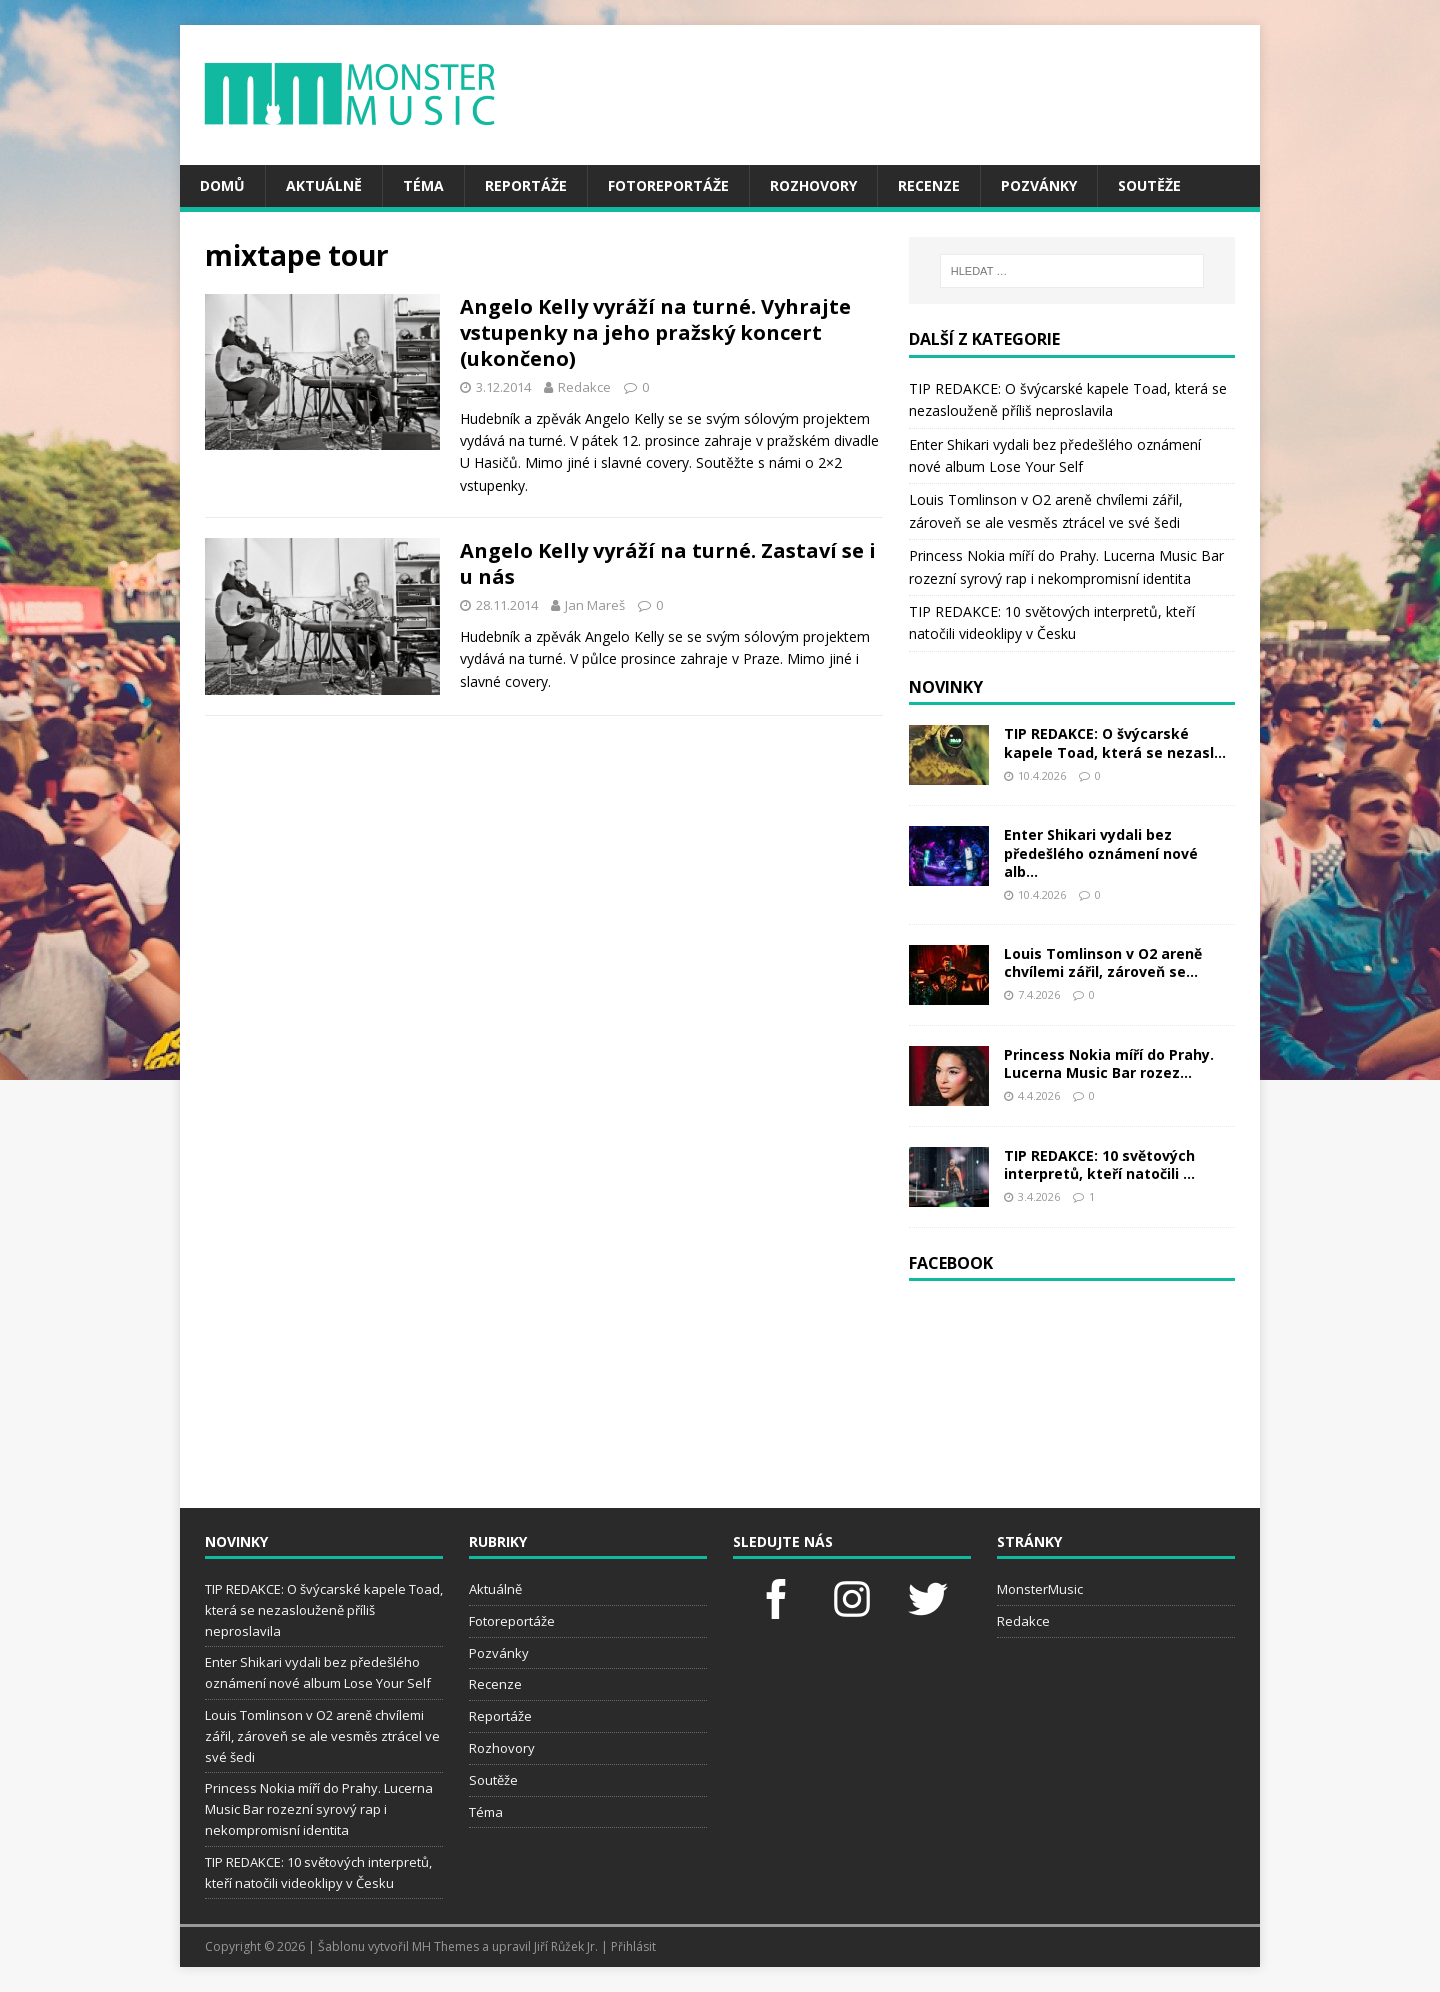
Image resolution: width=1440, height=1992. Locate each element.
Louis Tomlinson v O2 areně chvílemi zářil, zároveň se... (1103, 962)
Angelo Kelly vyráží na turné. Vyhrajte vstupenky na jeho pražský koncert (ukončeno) (655, 332)
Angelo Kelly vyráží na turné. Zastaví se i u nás (668, 563)
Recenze (929, 185)
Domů (222, 185)
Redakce (584, 387)
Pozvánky (1039, 185)
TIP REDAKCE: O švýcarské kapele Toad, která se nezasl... (1115, 742)
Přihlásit (633, 1946)
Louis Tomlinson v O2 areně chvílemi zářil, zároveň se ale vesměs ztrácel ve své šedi (322, 1736)
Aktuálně (324, 185)
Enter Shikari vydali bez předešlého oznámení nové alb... (1101, 852)
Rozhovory (813, 185)
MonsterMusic (1040, 1589)
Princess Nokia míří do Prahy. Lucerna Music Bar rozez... (1109, 1063)
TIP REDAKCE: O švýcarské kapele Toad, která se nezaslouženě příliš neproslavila (324, 1610)
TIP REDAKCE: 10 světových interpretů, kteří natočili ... (1099, 1164)
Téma (423, 185)
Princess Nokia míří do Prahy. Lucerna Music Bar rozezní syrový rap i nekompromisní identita (319, 1809)
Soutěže (1149, 185)
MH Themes (445, 1946)
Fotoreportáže (668, 185)
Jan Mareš (595, 605)
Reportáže (526, 185)
